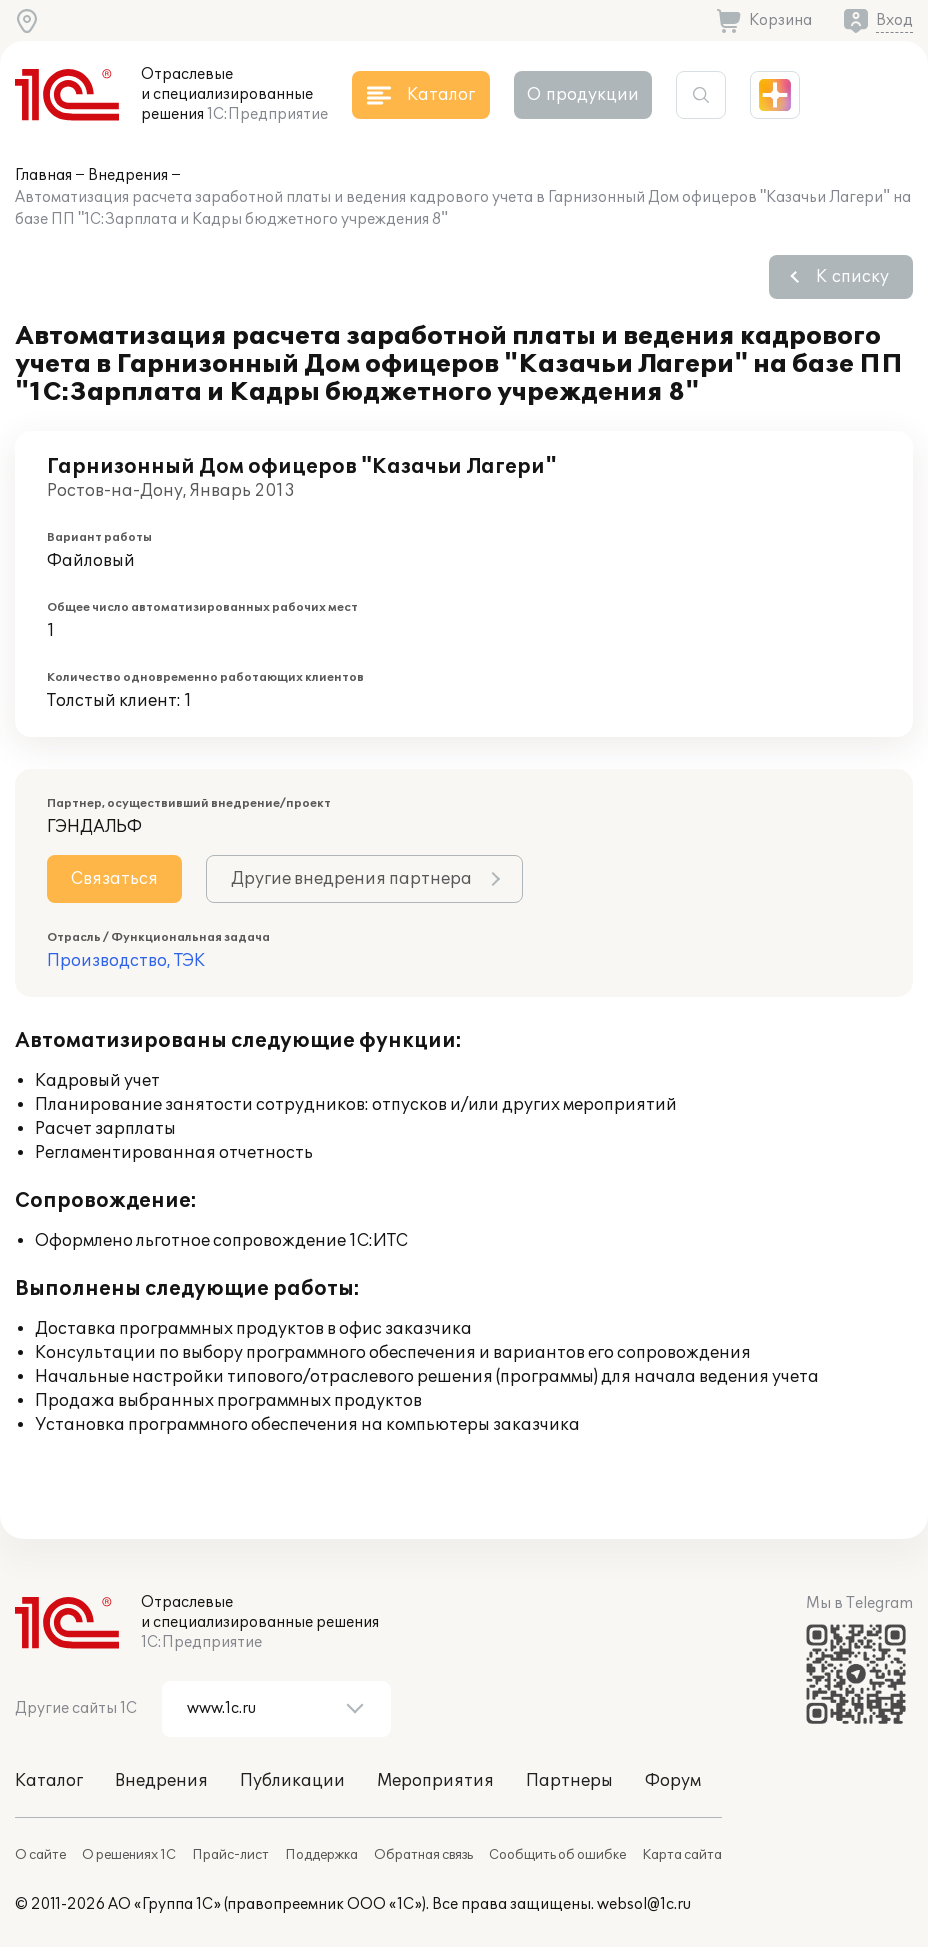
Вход (894, 20)
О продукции (583, 95)
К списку (852, 277)
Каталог (49, 1781)
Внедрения (128, 175)
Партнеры (569, 1781)
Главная (43, 175)
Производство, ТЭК (126, 961)
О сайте (40, 1855)
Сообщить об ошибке (557, 1855)
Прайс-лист (230, 1855)
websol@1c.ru (644, 1904)
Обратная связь (423, 1855)
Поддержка (321, 1855)
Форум (673, 1781)
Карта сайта (682, 1855)
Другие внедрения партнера (351, 879)
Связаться (114, 879)
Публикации (292, 1781)
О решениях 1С (129, 1855)
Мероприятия (435, 1781)
